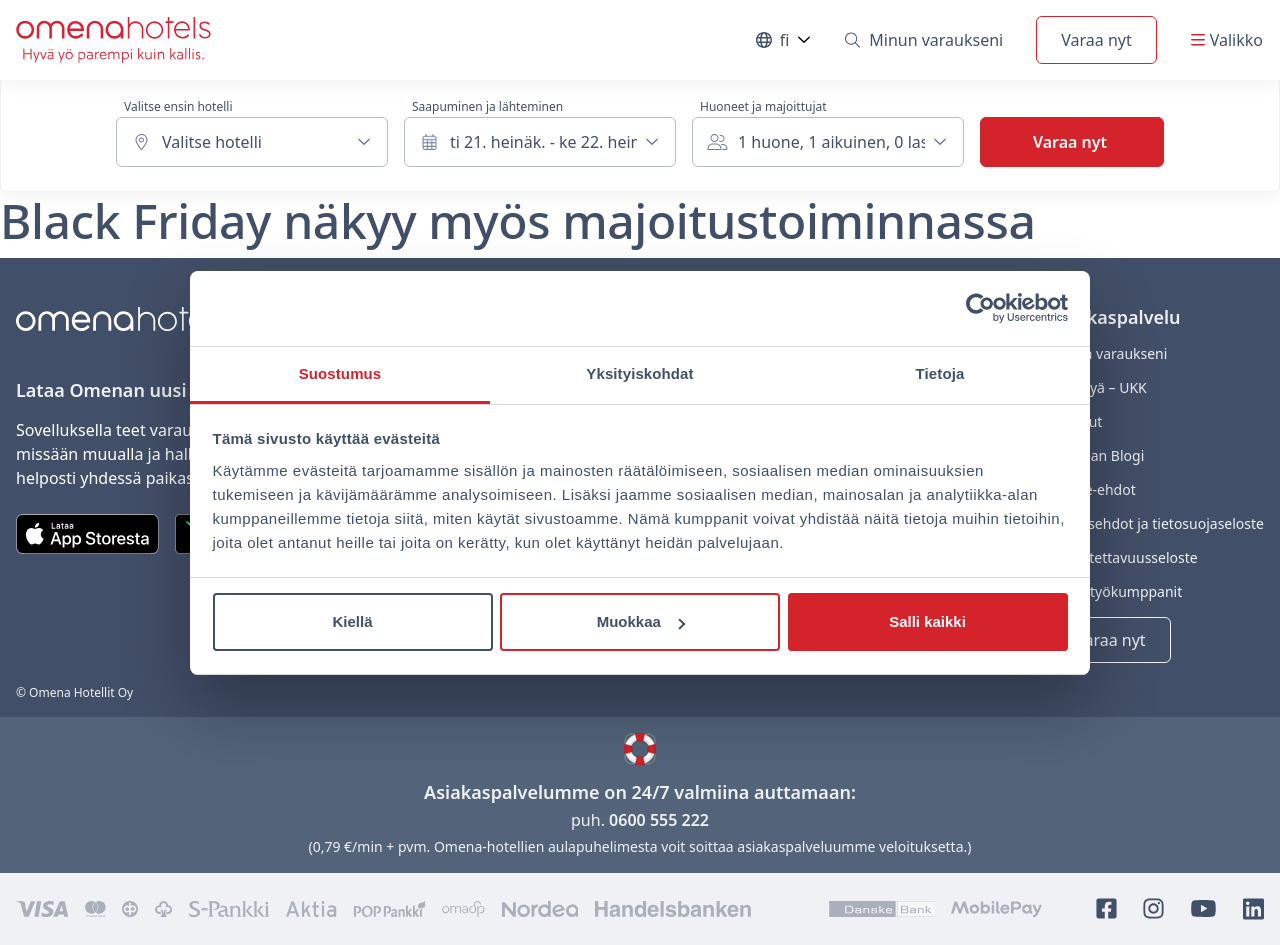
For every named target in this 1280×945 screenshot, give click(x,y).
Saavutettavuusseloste (1124, 557)
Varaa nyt (1096, 40)
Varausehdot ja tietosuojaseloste (1157, 523)
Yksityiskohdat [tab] (639, 373)
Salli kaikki (927, 621)
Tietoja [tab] (940, 373)
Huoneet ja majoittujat (763, 107)
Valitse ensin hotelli (178, 107)
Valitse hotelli (212, 142)
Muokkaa (641, 621)
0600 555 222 (659, 820)
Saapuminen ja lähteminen (487, 107)
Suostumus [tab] (340, 373)
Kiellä (352, 621)
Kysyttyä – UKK (1098, 387)
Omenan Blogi (1097, 455)
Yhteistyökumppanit (1116, 591)
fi (784, 44)
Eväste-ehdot (1093, 489)
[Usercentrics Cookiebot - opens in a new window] (980, 308)
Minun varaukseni (924, 40)
